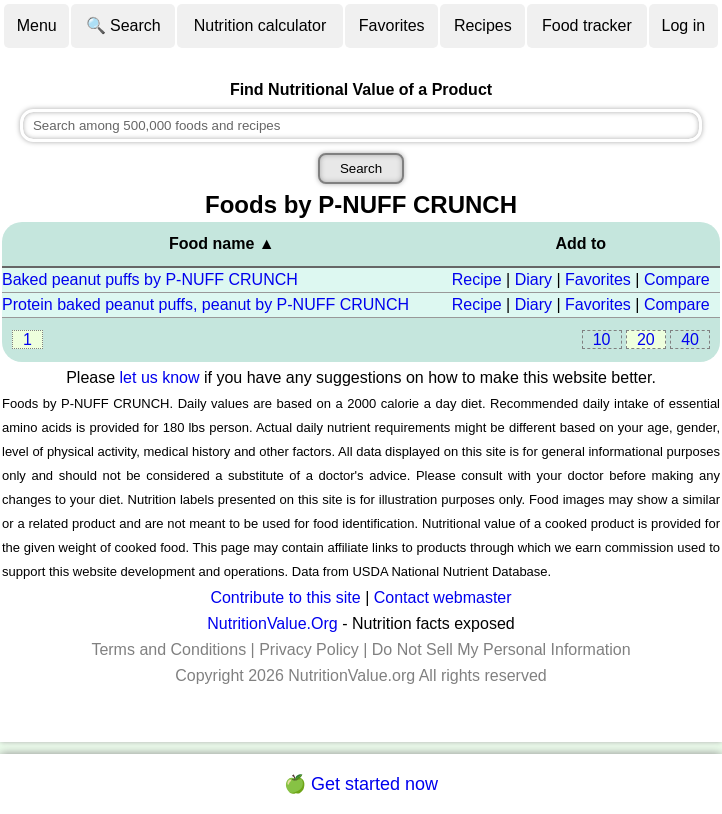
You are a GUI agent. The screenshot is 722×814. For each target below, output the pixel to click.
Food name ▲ (222, 243)
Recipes (483, 25)
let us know (160, 377)
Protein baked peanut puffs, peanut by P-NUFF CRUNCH (205, 304)
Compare (677, 279)
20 (646, 339)
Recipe (477, 279)
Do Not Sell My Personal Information (501, 649)
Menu (37, 25)
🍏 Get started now (361, 784)
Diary (533, 279)
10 (602, 339)
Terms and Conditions (168, 649)
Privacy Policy (309, 649)
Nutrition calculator (260, 25)
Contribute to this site (285, 597)
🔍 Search (123, 25)
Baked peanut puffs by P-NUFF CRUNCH (150, 279)
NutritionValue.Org (272, 623)
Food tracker (587, 25)
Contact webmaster (443, 597)
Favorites (392, 25)
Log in (684, 25)
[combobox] (361, 125)
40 (690, 339)
